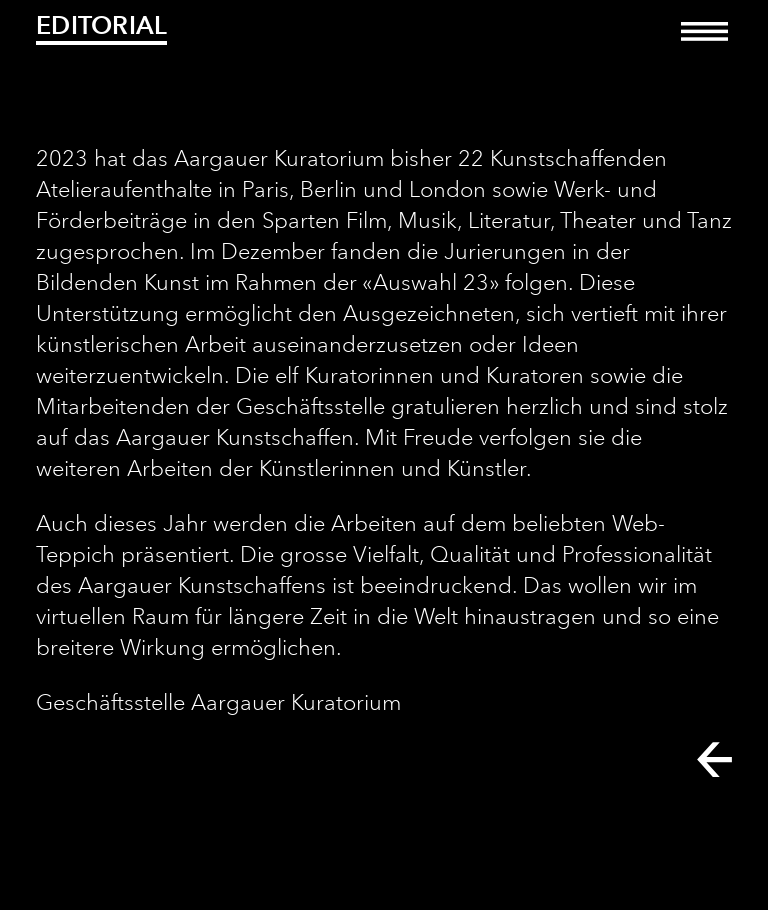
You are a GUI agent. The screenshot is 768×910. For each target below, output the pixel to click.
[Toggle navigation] (704, 45)
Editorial (101, 25)
